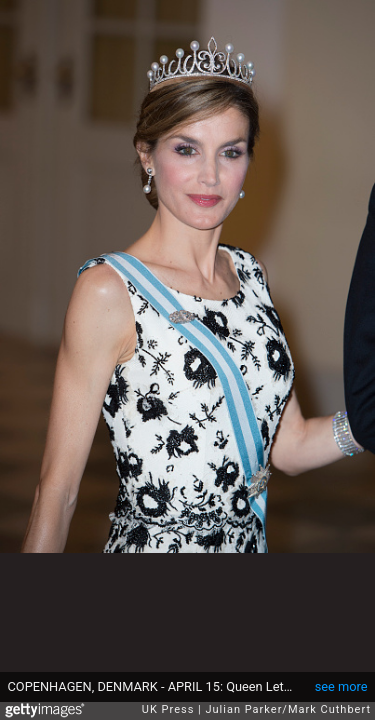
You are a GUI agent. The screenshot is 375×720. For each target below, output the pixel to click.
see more (341, 686)
